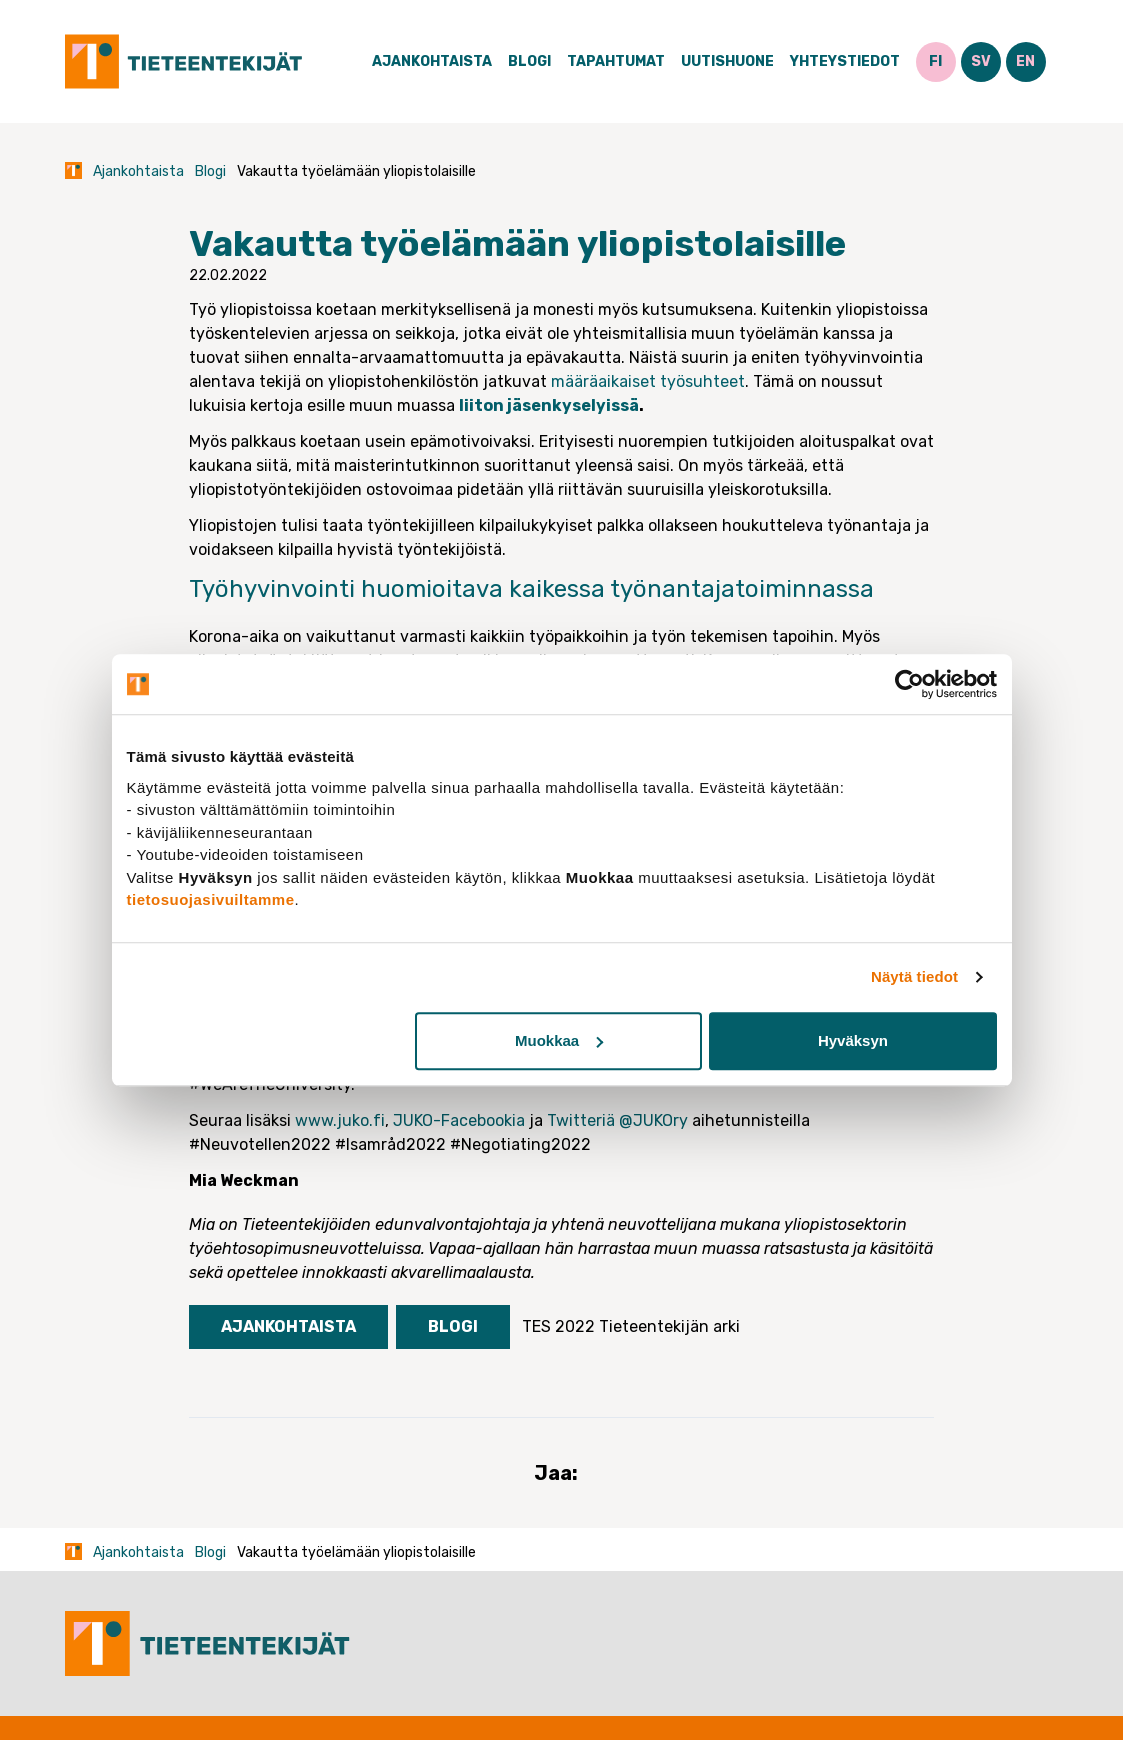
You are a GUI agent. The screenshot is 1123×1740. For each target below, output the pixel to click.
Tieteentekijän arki (669, 1326)
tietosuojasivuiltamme (211, 899)
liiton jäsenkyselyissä (549, 405)
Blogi (529, 61)
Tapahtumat (616, 61)
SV (981, 61)
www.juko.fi (340, 1120)
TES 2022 (558, 1326)
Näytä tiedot (914, 976)
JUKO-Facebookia (459, 1120)
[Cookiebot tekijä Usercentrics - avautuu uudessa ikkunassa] (909, 684)
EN (1025, 61)
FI (935, 61)
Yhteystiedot (845, 61)
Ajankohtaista (432, 61)
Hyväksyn (853, 1040)
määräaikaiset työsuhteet (646, 381)
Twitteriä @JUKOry (617, 1120)
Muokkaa (559, 1040)
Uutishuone (727, 61)
